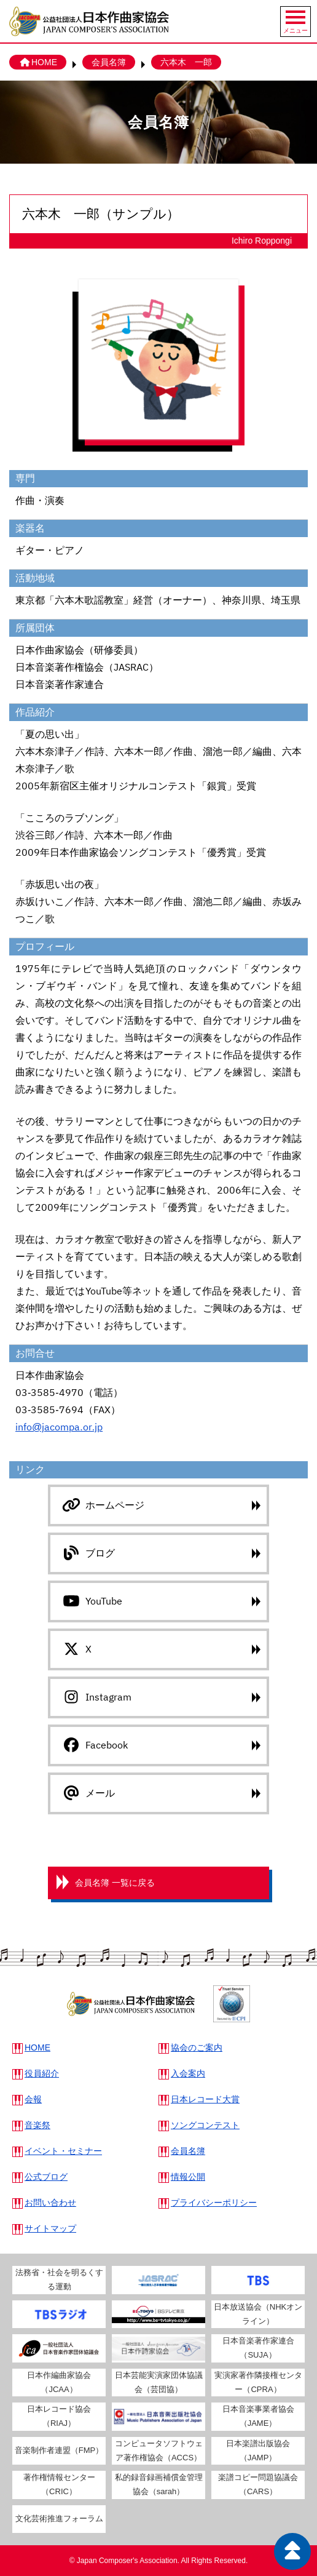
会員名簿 (109, 62)
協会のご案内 (196, 2047)
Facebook (94, 1744)
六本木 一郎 (186, 62)
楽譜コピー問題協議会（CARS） (258, 2484)
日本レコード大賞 (205, 2099)
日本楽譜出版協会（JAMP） (258, 2450)
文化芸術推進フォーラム (59, 2518)
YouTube (91, 1600)
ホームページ (102, 1504)
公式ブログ (46, 2177)
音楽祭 (37, 2125)
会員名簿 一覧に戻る (115, 1883)
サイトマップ (50, 2228)
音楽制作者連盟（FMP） (59, 2450)
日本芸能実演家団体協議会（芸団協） (159, 2382)
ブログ (87, 1552)
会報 (33, 2099)
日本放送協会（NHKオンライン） (258, 2314)
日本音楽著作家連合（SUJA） (258, 2347)
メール (87, 1792)
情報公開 (188, 2177)
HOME (37, 62)
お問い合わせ (50, 2202)
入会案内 (188, 2073)
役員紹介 (42, 2073)
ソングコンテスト (205, 2125)
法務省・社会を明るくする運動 (59, 2279)
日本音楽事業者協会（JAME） (258, 2416)
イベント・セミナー (63, 2151)
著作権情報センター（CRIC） (59, 2484)
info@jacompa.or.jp (59, 1427)
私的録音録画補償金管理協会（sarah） (159, 2484)
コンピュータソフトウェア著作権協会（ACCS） (159, 2450)
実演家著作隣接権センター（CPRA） (258, 2382)
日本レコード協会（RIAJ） (59, 2416)
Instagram (95, 1696)
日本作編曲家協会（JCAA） (59, 2382)
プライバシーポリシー (214, 2202)
